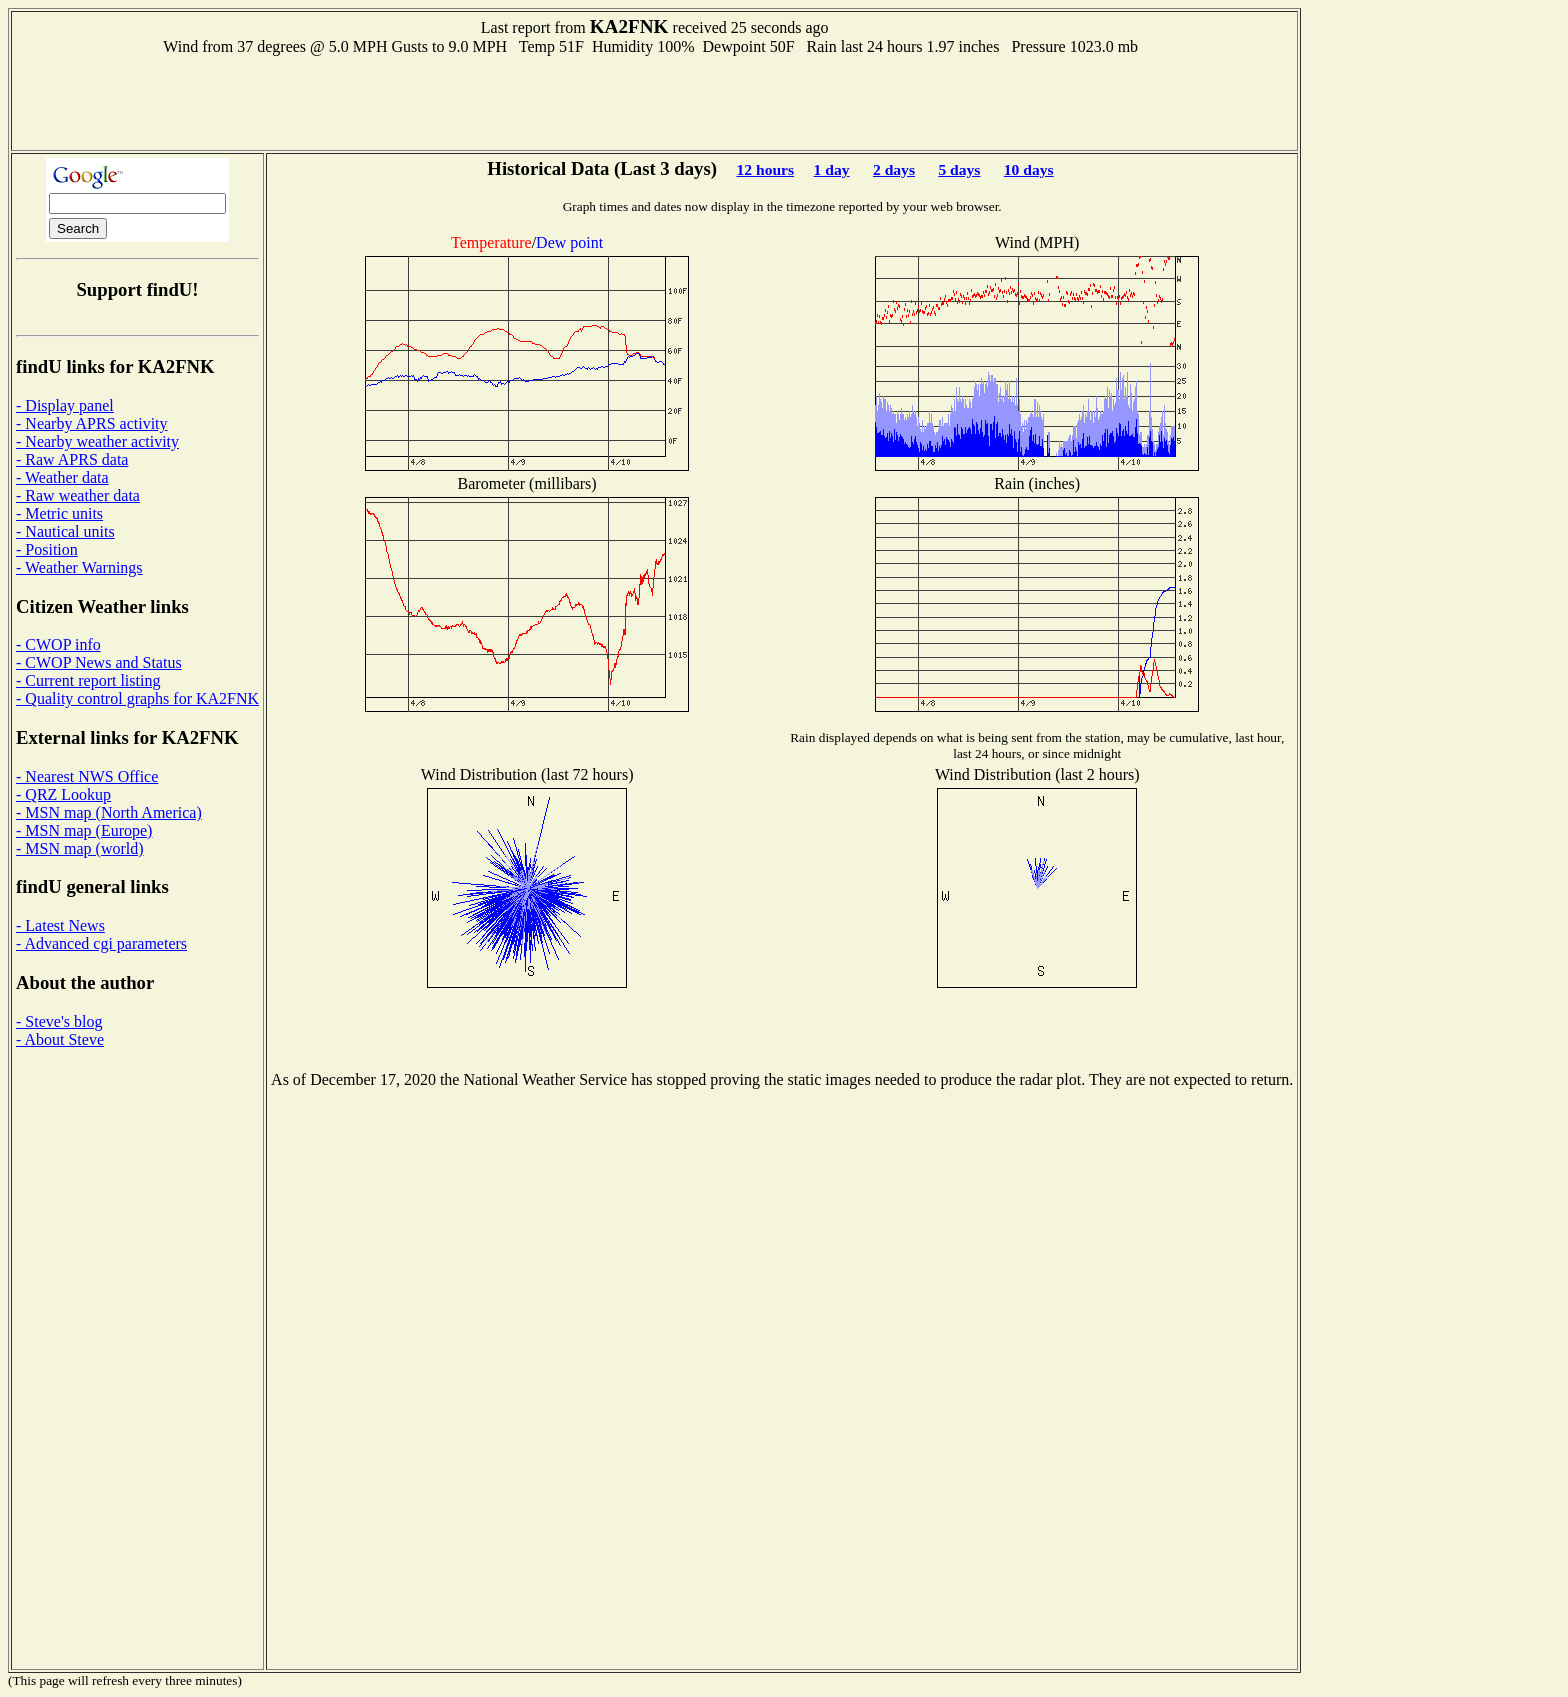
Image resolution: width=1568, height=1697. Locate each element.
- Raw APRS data (72, 459)
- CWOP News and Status (99, 662)
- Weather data (62, 477)
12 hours (765, 169)
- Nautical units (65, 531)
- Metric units (59, 513)
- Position (47, 549)
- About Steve (60, 1039)
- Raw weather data (78, 495)
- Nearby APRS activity (92, 423)
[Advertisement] (655, 101)
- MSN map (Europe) (84, 830)
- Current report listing (88, 680)
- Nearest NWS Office (87, 776)
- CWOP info (58, 644)
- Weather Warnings (79, 567)
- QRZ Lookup (63, 794)
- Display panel (65, 405)
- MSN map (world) (80, 848)
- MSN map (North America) (109, 812)
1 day (832, 169)
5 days (959, 169)
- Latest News (60, 925)
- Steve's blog (59, 1021)
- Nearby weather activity (97, 441)
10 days (1029, 169)
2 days (894, 169)
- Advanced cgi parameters (101, 943)
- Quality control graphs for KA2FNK (137, 698)
